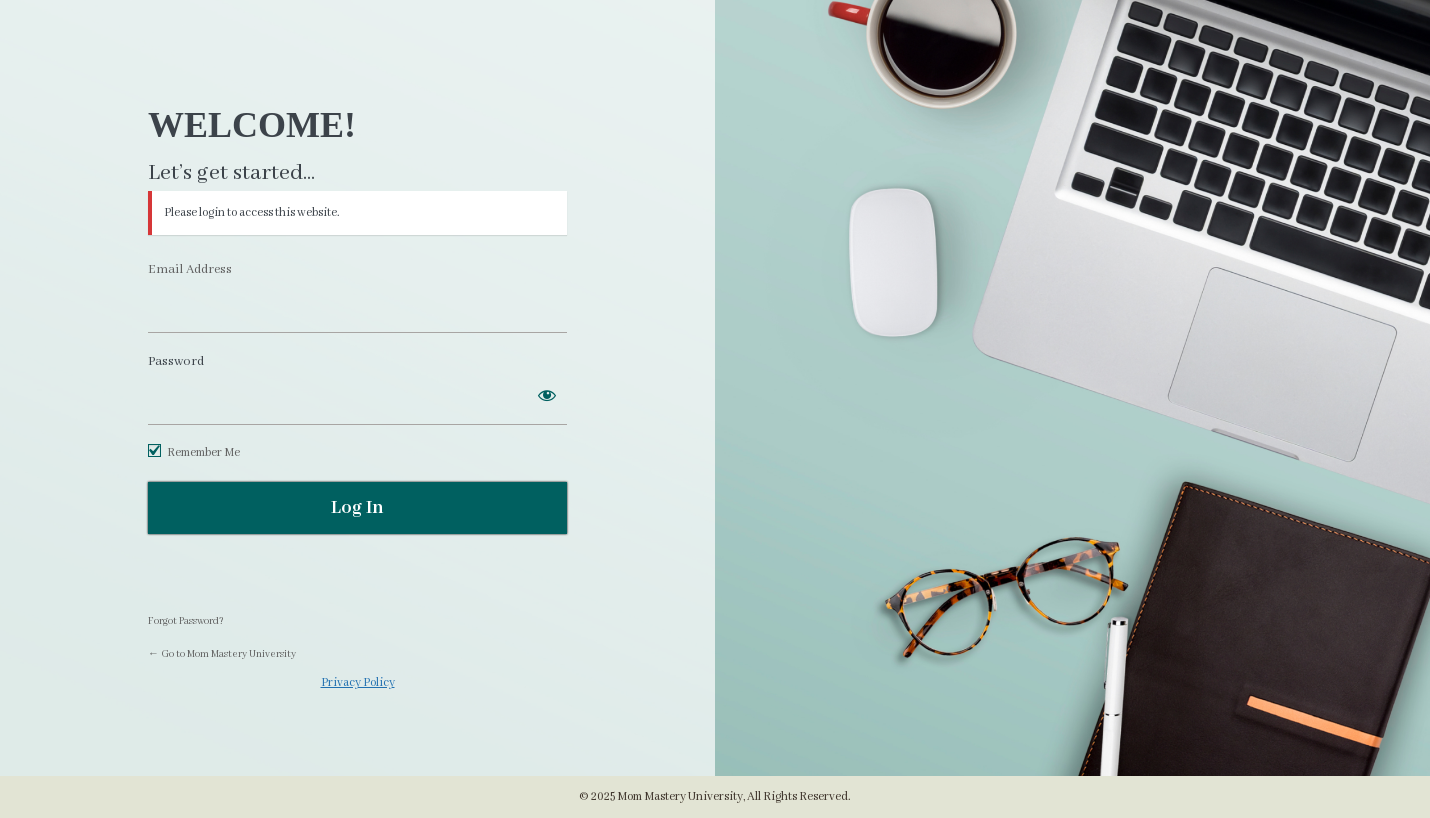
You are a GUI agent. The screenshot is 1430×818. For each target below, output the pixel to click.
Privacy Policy (358, 682)
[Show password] (547, 395)
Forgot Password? (186, 621)
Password (176, 361)
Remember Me (203, 452)
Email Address (190, 269)
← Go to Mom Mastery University (222, 654)
